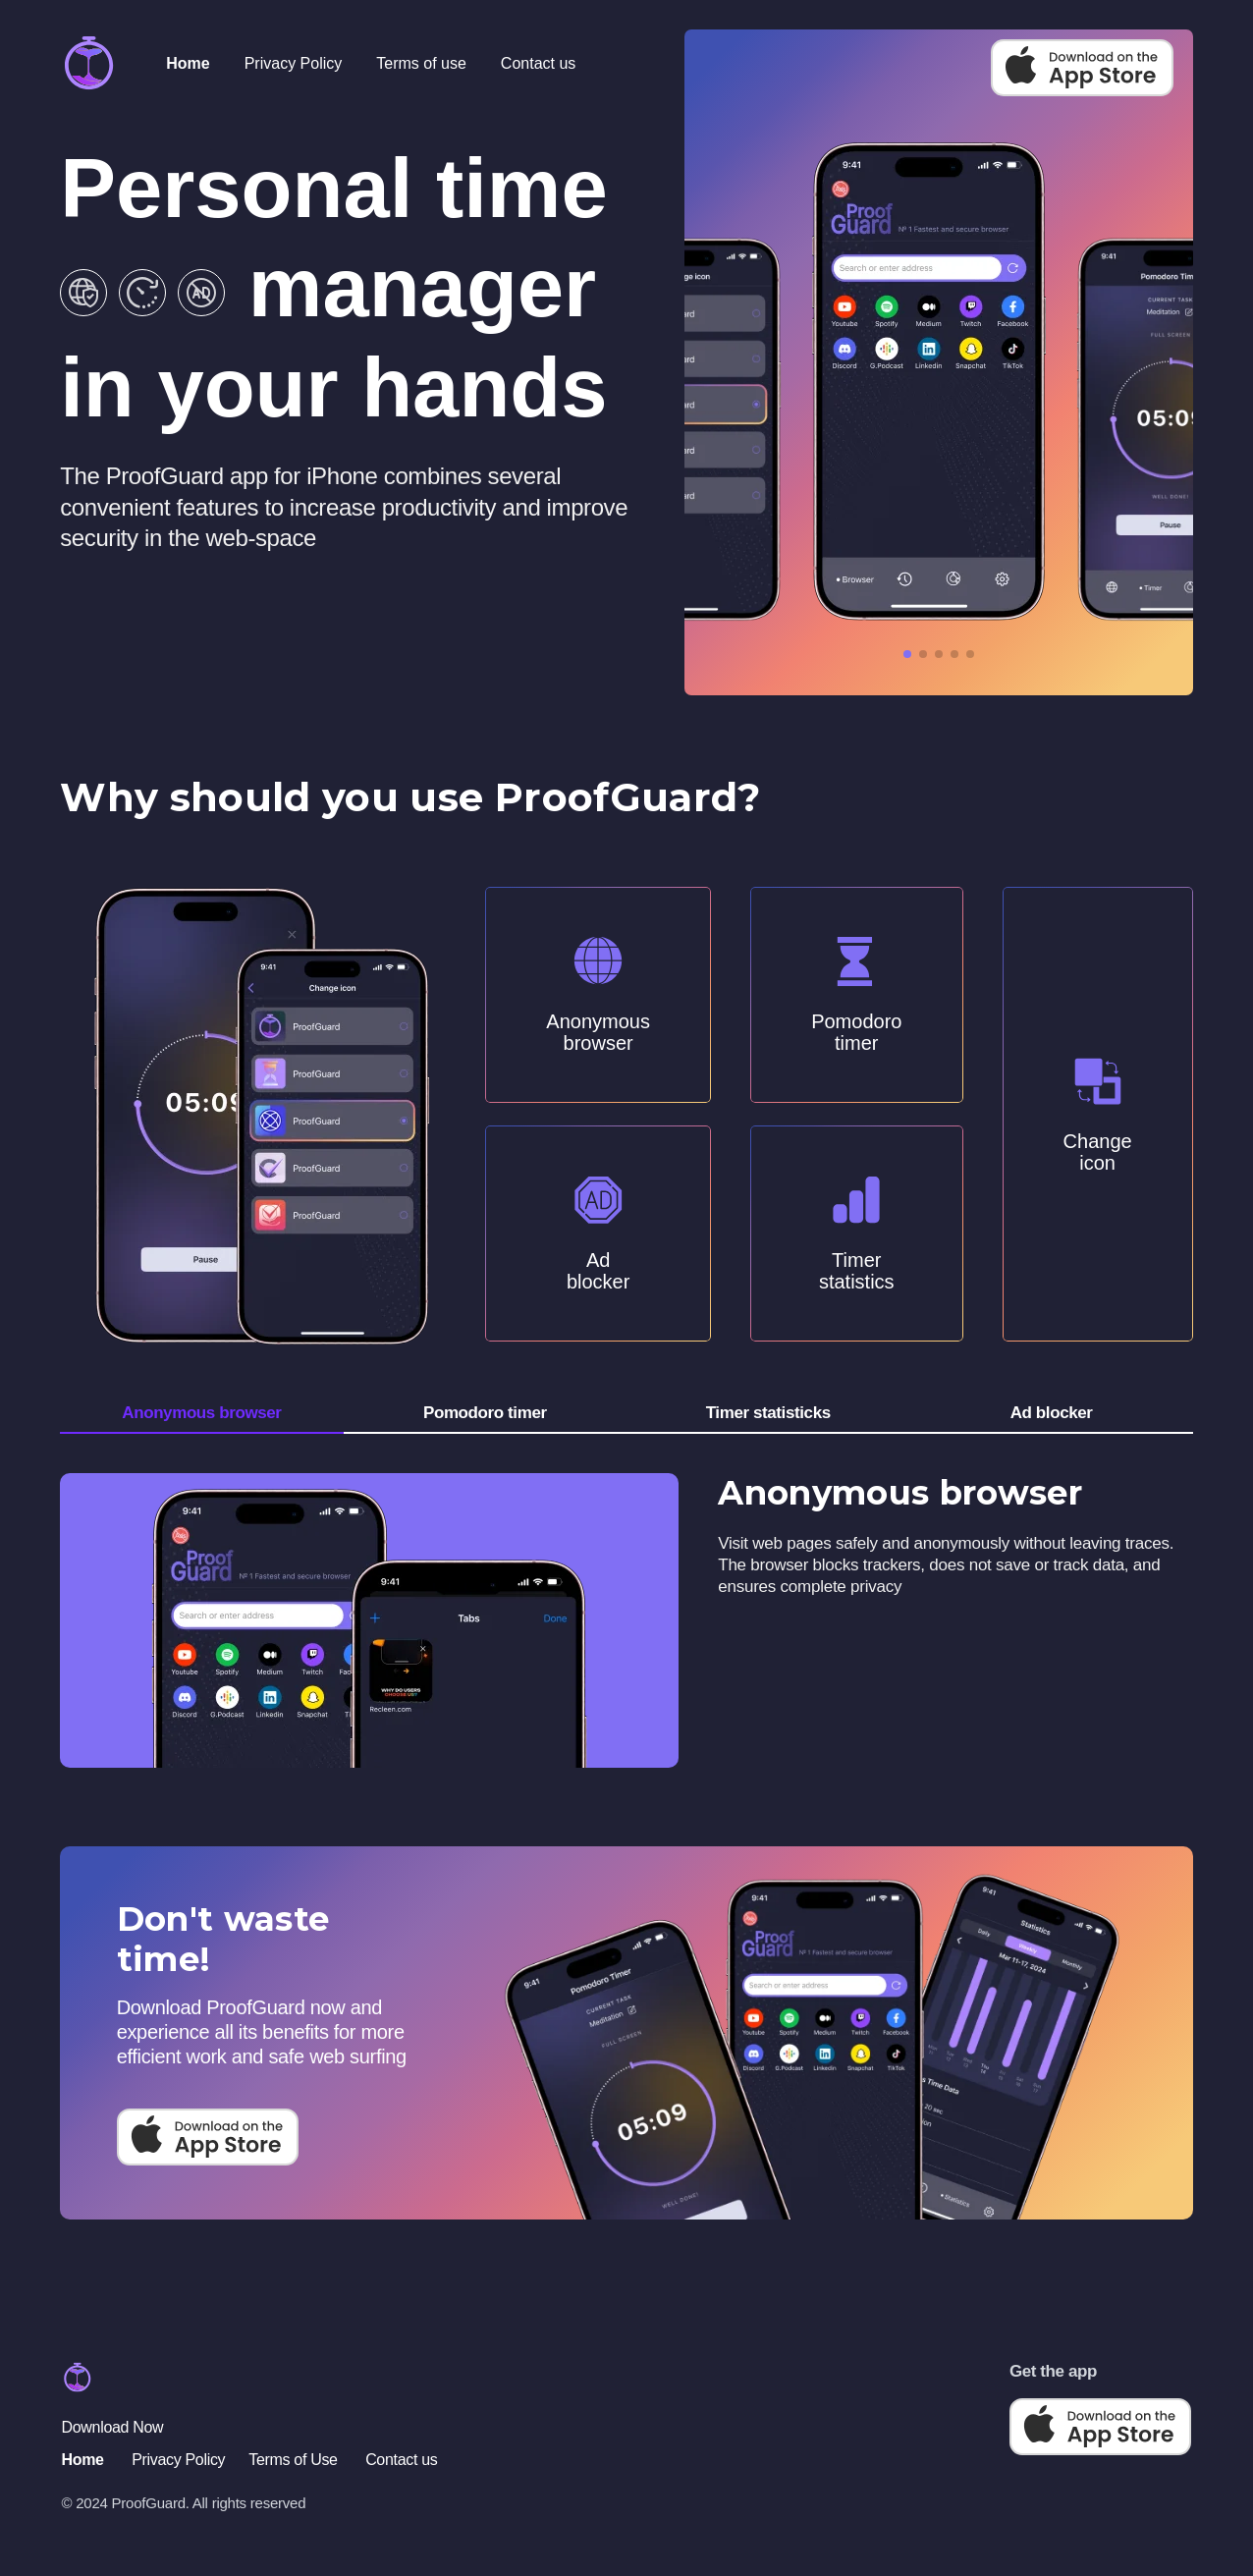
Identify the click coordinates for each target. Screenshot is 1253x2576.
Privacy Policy (294, 63)
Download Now (113, 2427)
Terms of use (421, 63)
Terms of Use (292, 2459)
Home (187, 63)
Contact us (538, 63)
